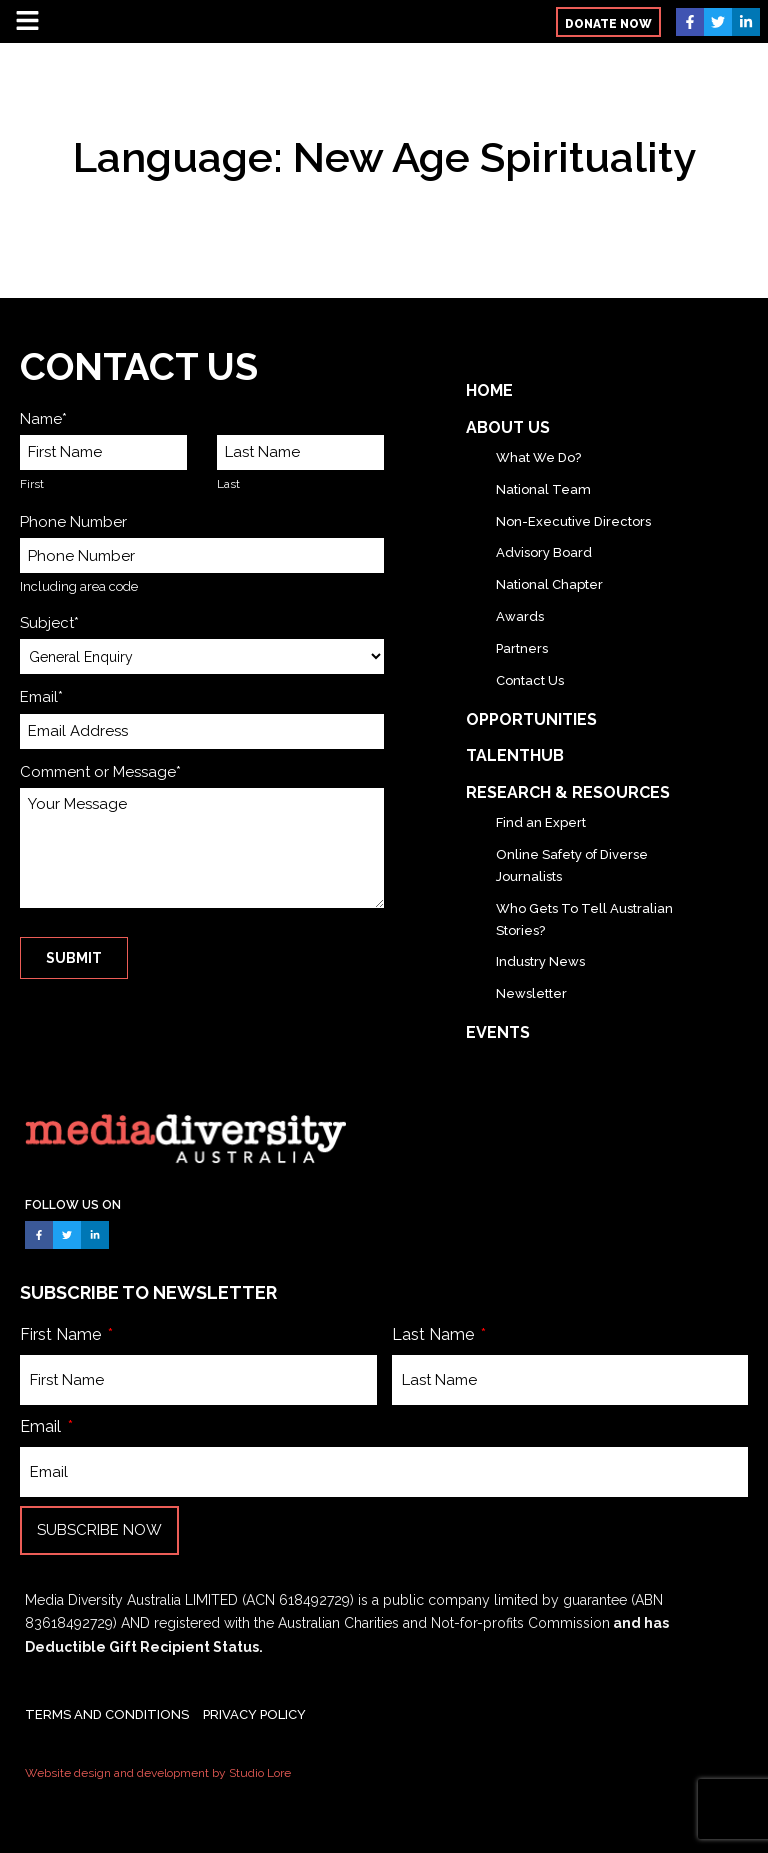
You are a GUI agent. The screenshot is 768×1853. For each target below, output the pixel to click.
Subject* (49, 623)
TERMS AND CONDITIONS (107, 1714)
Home (489, 390)
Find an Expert (541, 822)
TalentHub (515, 755)
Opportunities (531, 719)
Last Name (435, 1334)
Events (498, 1032)
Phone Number (73, 522)
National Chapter (549, 584)
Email (42, 1426)
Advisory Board (544, 552)
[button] (608, 22)
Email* (41, 697)
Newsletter (531, 993)
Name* (43, 419)
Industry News (540, 961)
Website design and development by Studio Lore (158, 1773)
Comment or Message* (100, 772)
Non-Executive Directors (573, 521)
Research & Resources (568, 792)
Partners (522, 648)
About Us (508, 427)
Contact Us (530, 680)
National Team (543, 489)
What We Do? (538, 457)
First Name (62, 1334)
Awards (520, 616)
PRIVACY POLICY (254, 1714)
